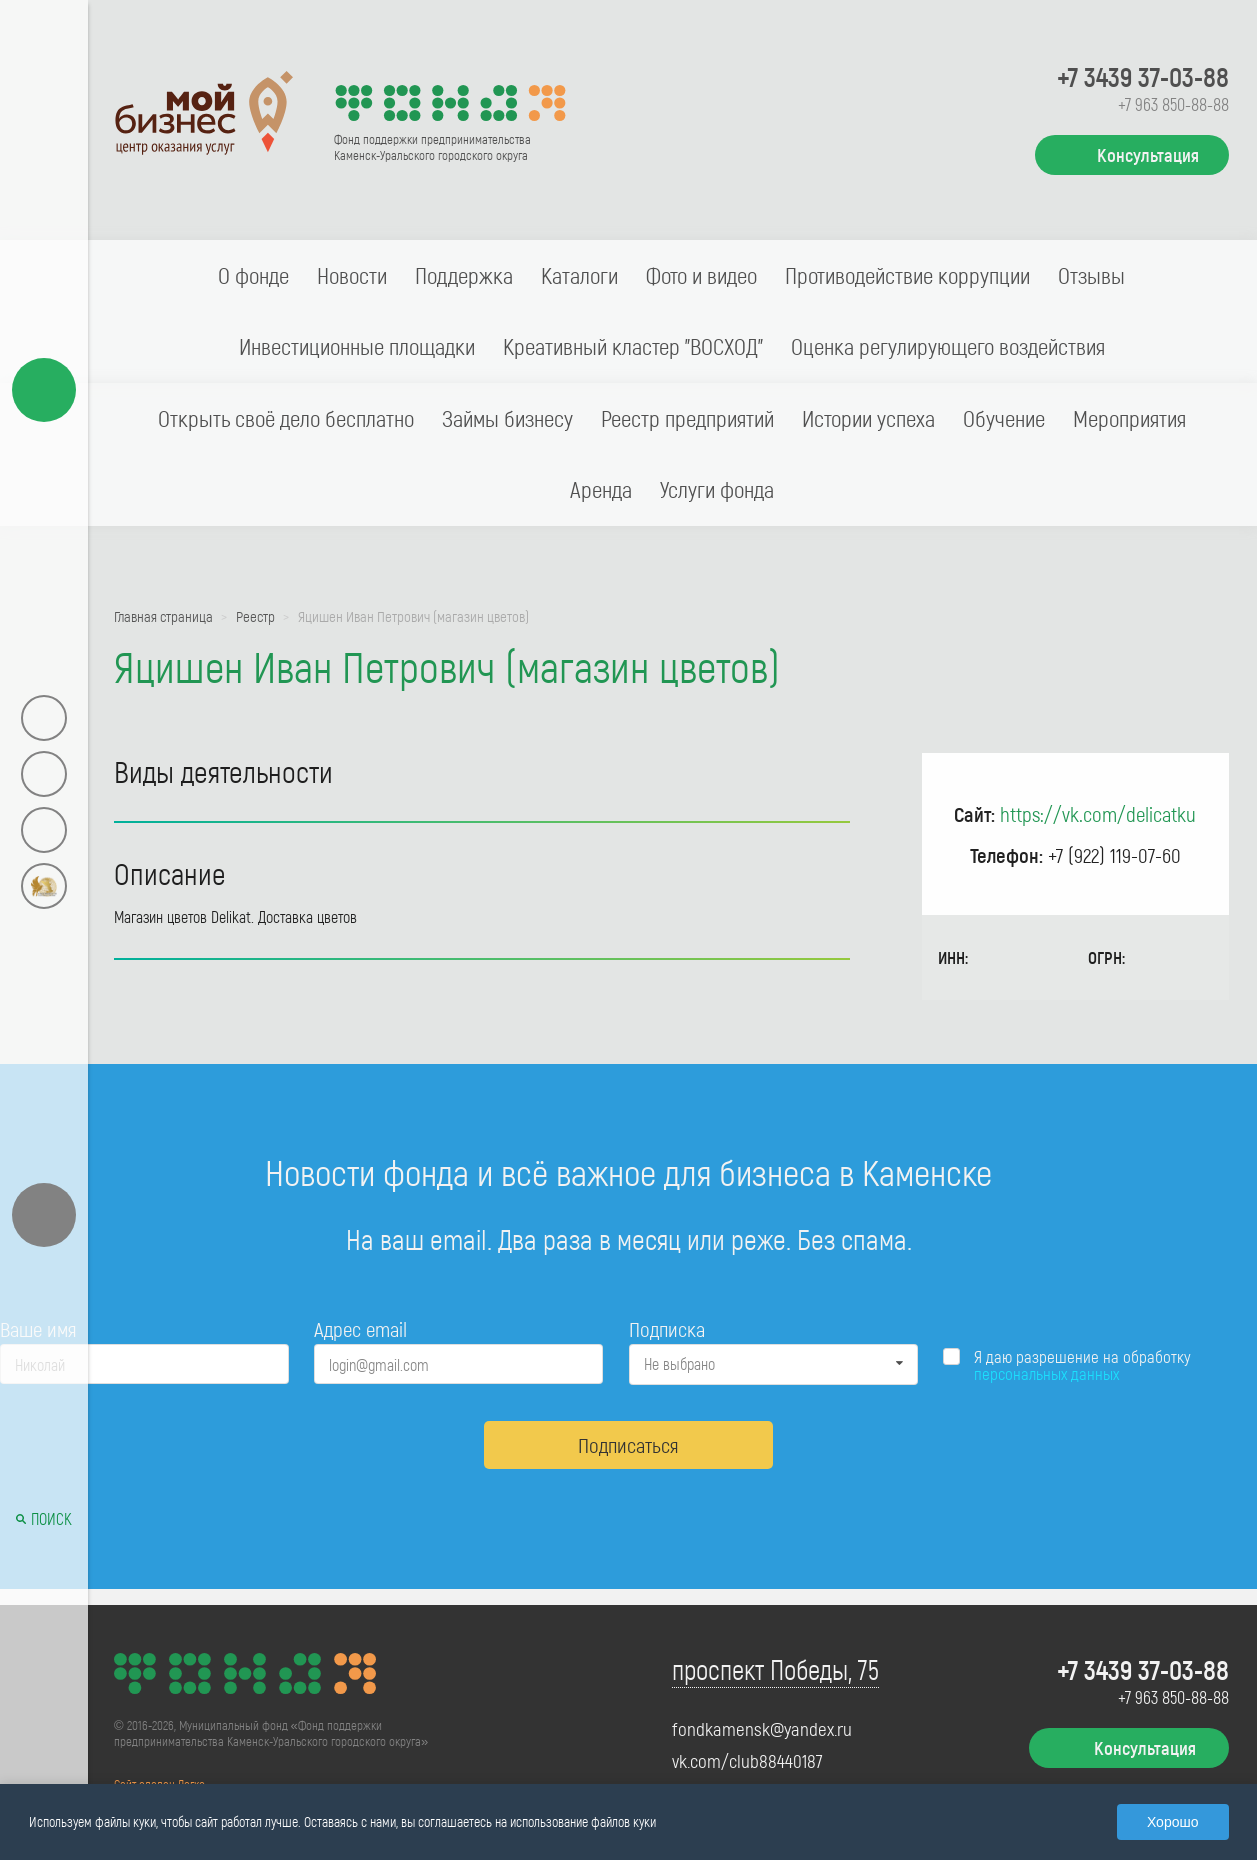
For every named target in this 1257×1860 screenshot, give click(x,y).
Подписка (667, 1328)
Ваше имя (38, 1328)
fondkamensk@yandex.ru (762, 1729)
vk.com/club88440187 (747, 1761)
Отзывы (1091, 275)
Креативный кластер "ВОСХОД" (633, 346)
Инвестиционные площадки (357, 346)
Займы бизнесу (507, 418)
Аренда (601, 489)
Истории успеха (868, 418)
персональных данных (1046, 1373)
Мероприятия (1129, 418)
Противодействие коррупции (907, 275)
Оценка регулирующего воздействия (948, 346)
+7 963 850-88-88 (1173, 104)
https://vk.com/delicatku (1098, 813)
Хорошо (1173, 1822)
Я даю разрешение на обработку (1082, 1365)
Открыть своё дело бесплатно (286, 418)
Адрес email (360, 1328)
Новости (352, 275)
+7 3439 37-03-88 (1143, 76)
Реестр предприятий (687, 418)
